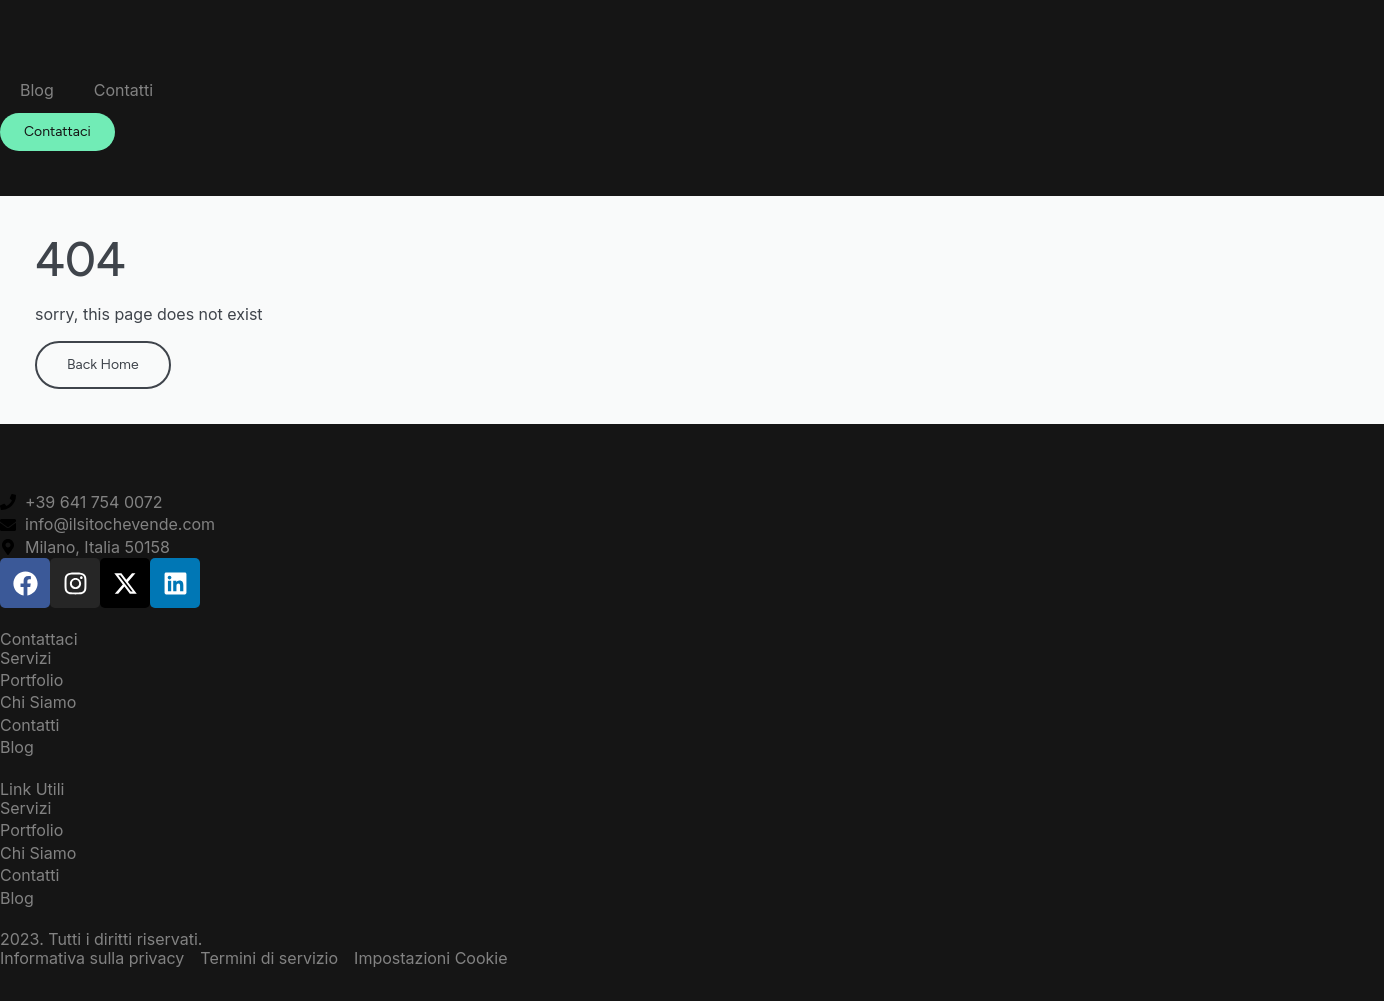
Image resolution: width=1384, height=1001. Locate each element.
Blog (37, 90)
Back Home (103, 364)
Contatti (123, 90)
